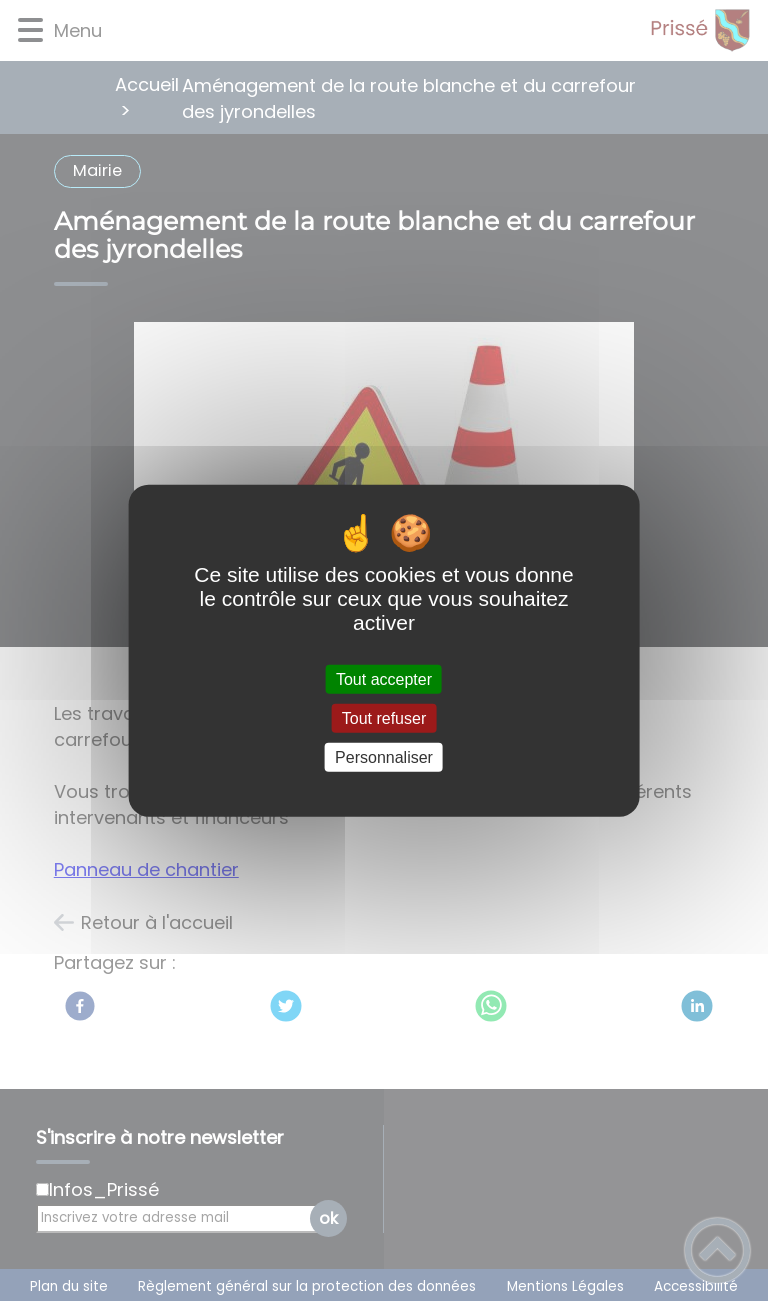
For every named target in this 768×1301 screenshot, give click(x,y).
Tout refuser (384, 717)
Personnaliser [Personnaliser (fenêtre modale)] (384, 757)
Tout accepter (384, 678)
